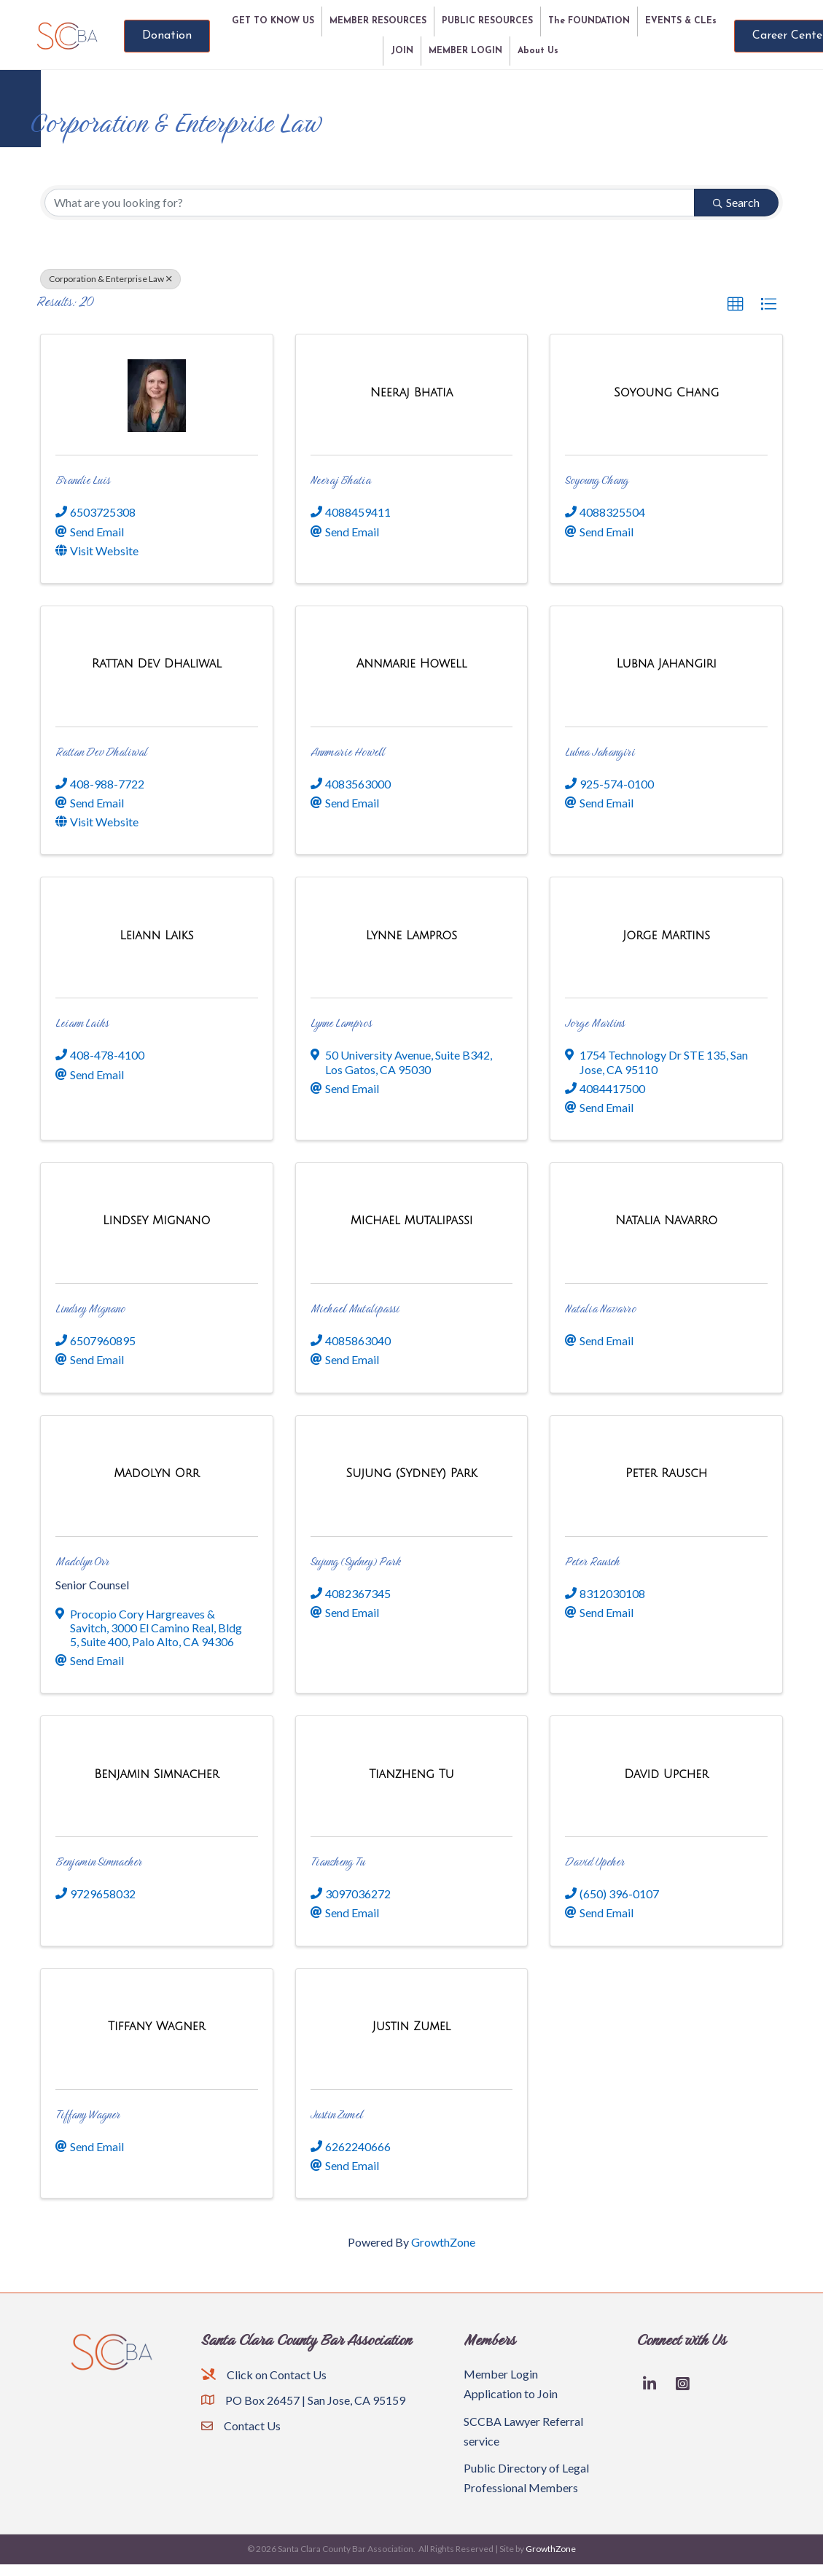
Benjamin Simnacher (98, 1861)
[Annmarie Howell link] (411, 663)
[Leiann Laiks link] (156, 935)
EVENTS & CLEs (681, 21)
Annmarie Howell (348, 752)
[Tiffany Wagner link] (156, 2026)
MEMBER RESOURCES (377, 21)
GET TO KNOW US (273, 21)
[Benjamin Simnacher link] (156, 1774)
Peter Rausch (592, 1561)
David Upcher (595, 1861)
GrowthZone (443, 2242)
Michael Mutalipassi (355, 1308)
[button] (735, 304)
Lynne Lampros (341, 1023)
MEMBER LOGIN (465, 51)
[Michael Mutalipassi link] (412, 1220)
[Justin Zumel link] (412, 2026)
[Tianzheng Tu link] (411, 1774)
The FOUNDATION (589, 21)
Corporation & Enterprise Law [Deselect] (110, 278)
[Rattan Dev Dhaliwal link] (157, 663)
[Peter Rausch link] (666, 1473)
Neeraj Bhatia (341, 480)
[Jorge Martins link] (666, 935)
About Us (538, 51)
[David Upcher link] (666, 1774)
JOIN (402, 51)
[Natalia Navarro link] (666, 1220)
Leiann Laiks (82, 1023)
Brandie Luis (82, 480)
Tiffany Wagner (87, 2114)
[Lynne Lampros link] (411, 935)
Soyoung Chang (596, 480)
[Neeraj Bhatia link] (411, 392)
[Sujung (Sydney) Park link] (411, 1473)
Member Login (501, 2374)
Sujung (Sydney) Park (356, 1561)
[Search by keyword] (369, 202)
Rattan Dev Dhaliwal (101, 752)
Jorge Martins (595, 1023)
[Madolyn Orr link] (156, 1473)
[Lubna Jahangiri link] (666, 663)
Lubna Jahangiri (600, 752)
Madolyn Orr (82, 1561)
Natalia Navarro (600, 1308)
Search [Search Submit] (736, 202)
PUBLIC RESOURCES (487, 21)
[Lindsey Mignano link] (156, 1220)
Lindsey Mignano (90, 1308)
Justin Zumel (337, 2114)
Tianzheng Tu (338, 1861)
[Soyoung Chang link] (666, 392)
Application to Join (511, 2393)
